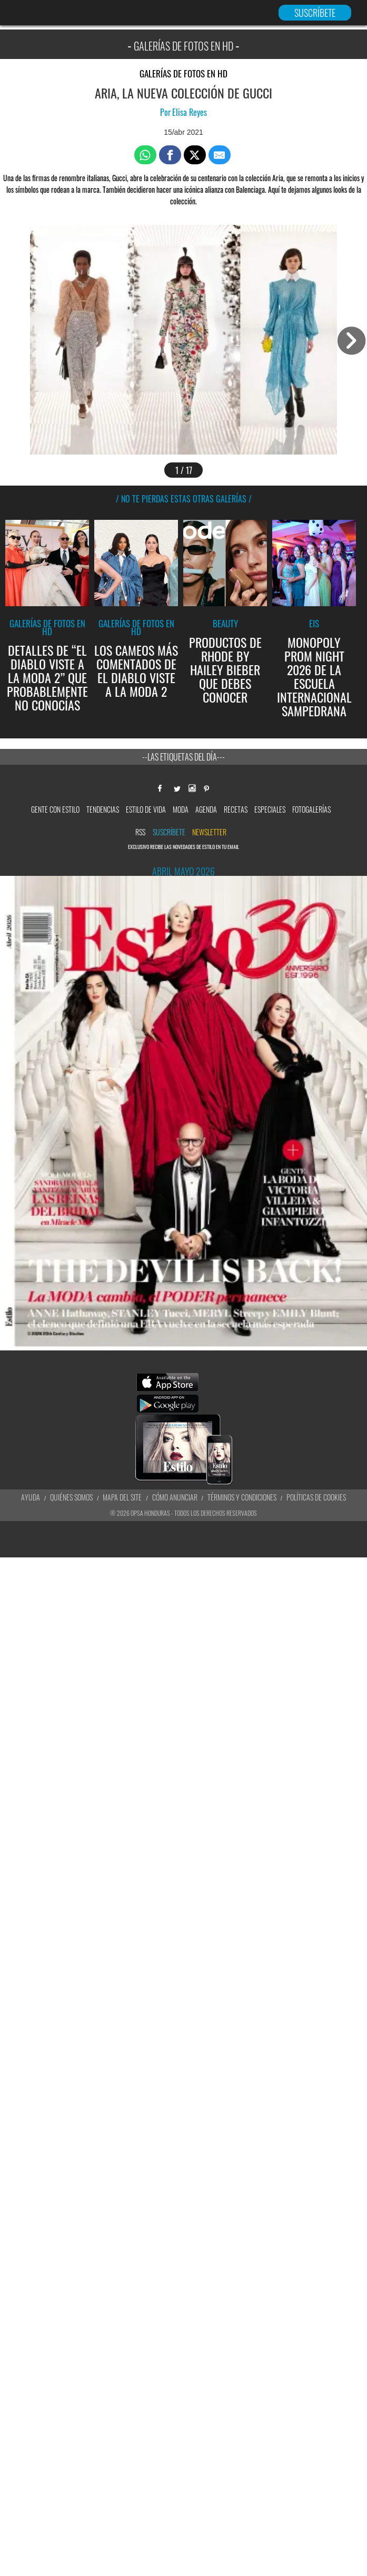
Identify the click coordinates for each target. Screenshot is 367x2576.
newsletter (209, 831)
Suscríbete (169, 831)
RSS (140, 831)
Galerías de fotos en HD (183, 73)
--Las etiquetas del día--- (183, 757)
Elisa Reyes (189, 112)
